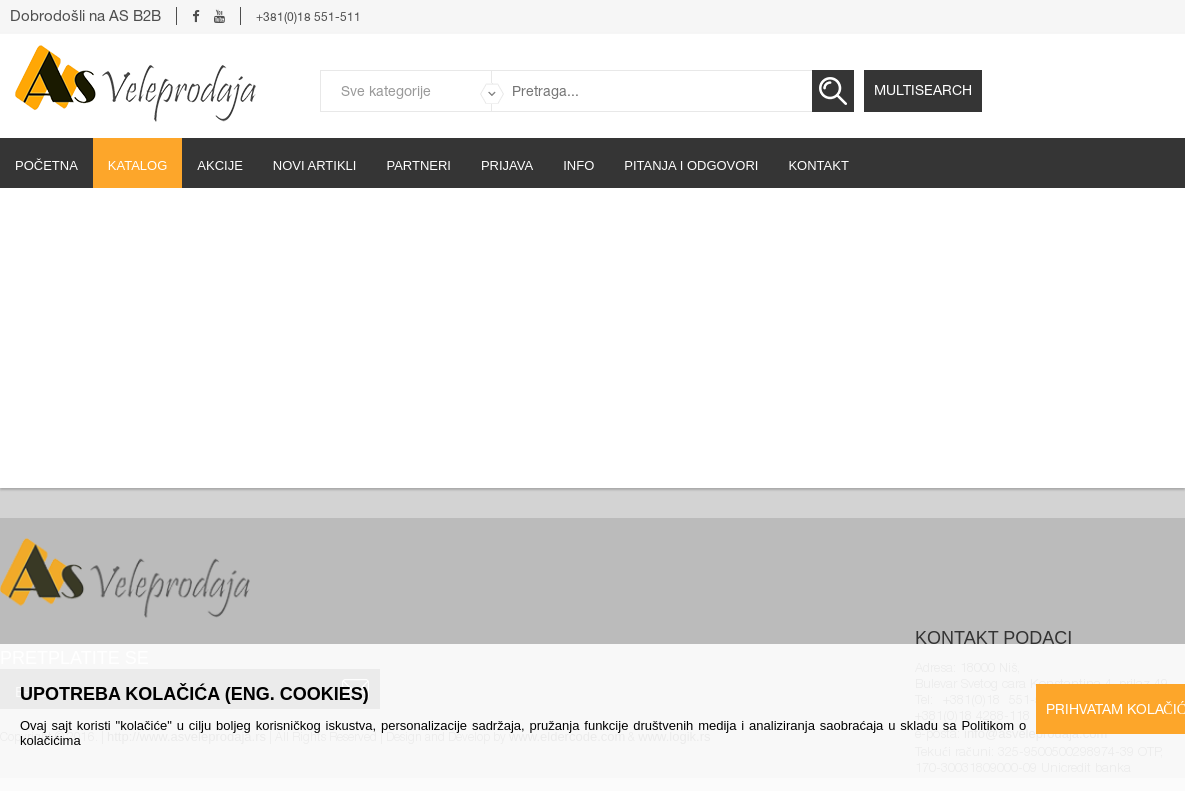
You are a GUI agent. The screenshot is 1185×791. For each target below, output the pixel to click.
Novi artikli (315, 165)
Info (578, 165)
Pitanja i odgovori (691, 165)
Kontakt (818, 165)
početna (46, 165)
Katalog (137, 165)
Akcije (220, 165)
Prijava (507, 165)
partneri (418, 165)
